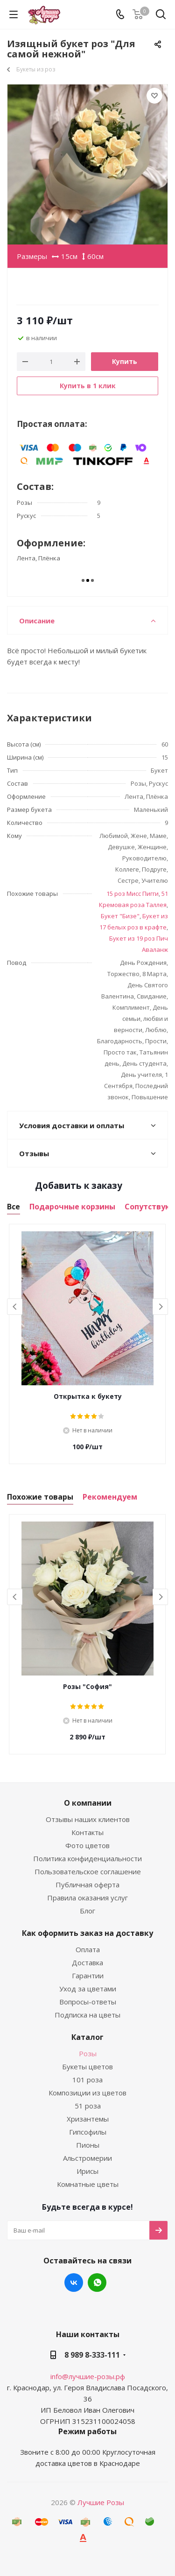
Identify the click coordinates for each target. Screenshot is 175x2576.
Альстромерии (87, 2158)
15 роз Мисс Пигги (132, 893)
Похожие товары (40, 1497)
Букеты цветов (87, 2066)
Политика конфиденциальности (87, 1858)
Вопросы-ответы (87, 2001)
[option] (87, 1344)
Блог (87, 1910)
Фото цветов (87, 1845)
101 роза (87, 2079)
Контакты (87, 1832)
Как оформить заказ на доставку (87, 1933)
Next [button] (160, 1306)
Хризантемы (88, 2118)
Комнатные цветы (88, 2184)
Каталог (87, 2037)
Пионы (87, 2145)
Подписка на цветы (87, 2014)
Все (13, 1207)
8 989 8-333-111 (92, 2355)
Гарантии (88, 1975)
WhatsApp (97, 2282)
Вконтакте (73, 2282)
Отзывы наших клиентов (88, 1819)
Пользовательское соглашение (88, 1871)
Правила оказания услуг (87, 1897)
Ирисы (87, 2171)
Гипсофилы (87, 2131)
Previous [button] (14, 1306)
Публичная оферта (87, 1884)
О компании (88, 1803)
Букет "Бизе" (120, 916)
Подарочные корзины (72, 1207)
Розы (88, 2053)
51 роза (88, 2105)
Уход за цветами (87, 1988)
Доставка (87, 1962)
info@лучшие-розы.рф (87, 2376)
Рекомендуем (110, 1497)
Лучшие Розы (100, 2502)
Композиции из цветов (87, 2092)
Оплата (88, 1949)
